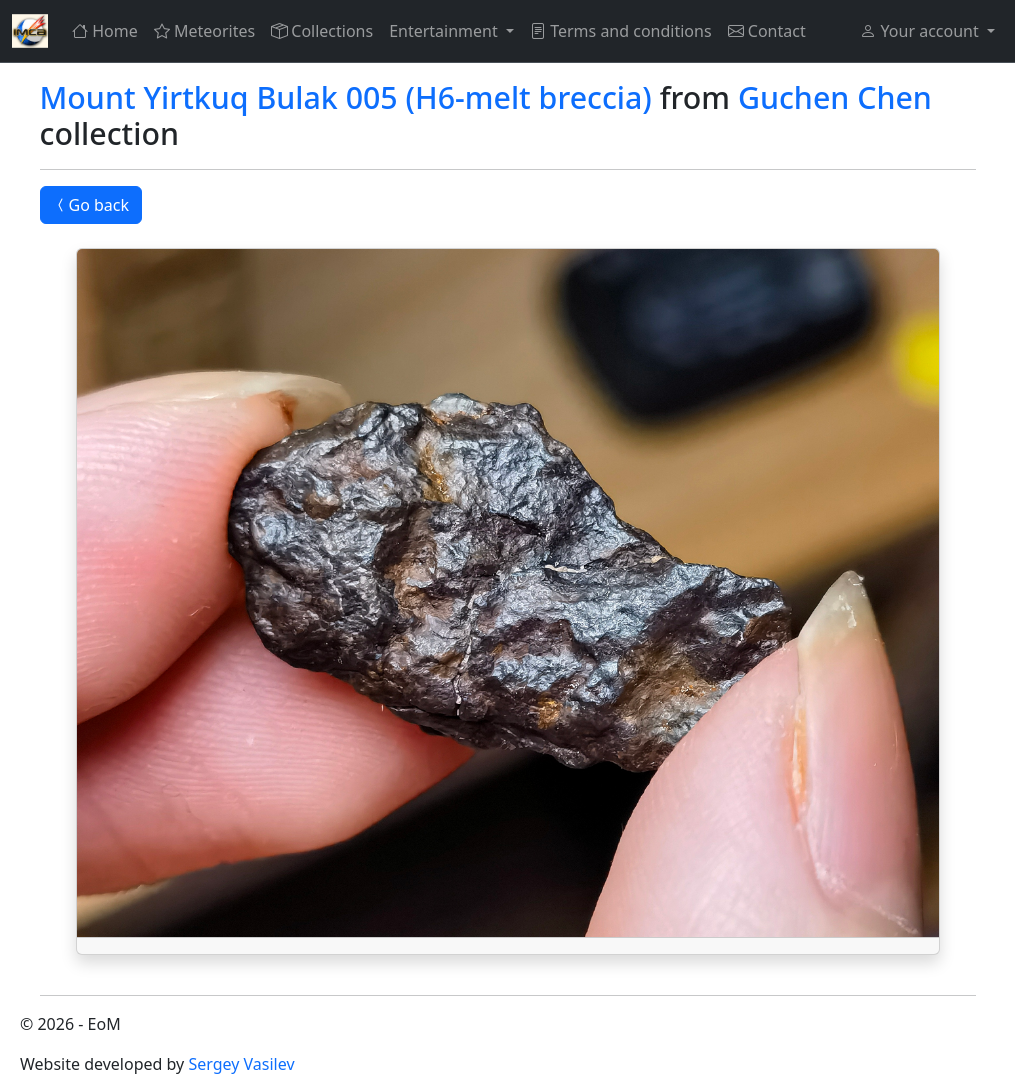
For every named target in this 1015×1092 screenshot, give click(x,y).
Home (105, 31)
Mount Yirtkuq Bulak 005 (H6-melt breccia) (346, 97)
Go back (91, 205)
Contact (767, 31)
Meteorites (204, 31)
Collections (322, 31)
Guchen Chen (835, 97)
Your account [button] (921, 31)
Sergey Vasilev (241, 1064)
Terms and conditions (621, 31)
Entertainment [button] (445, 31)
